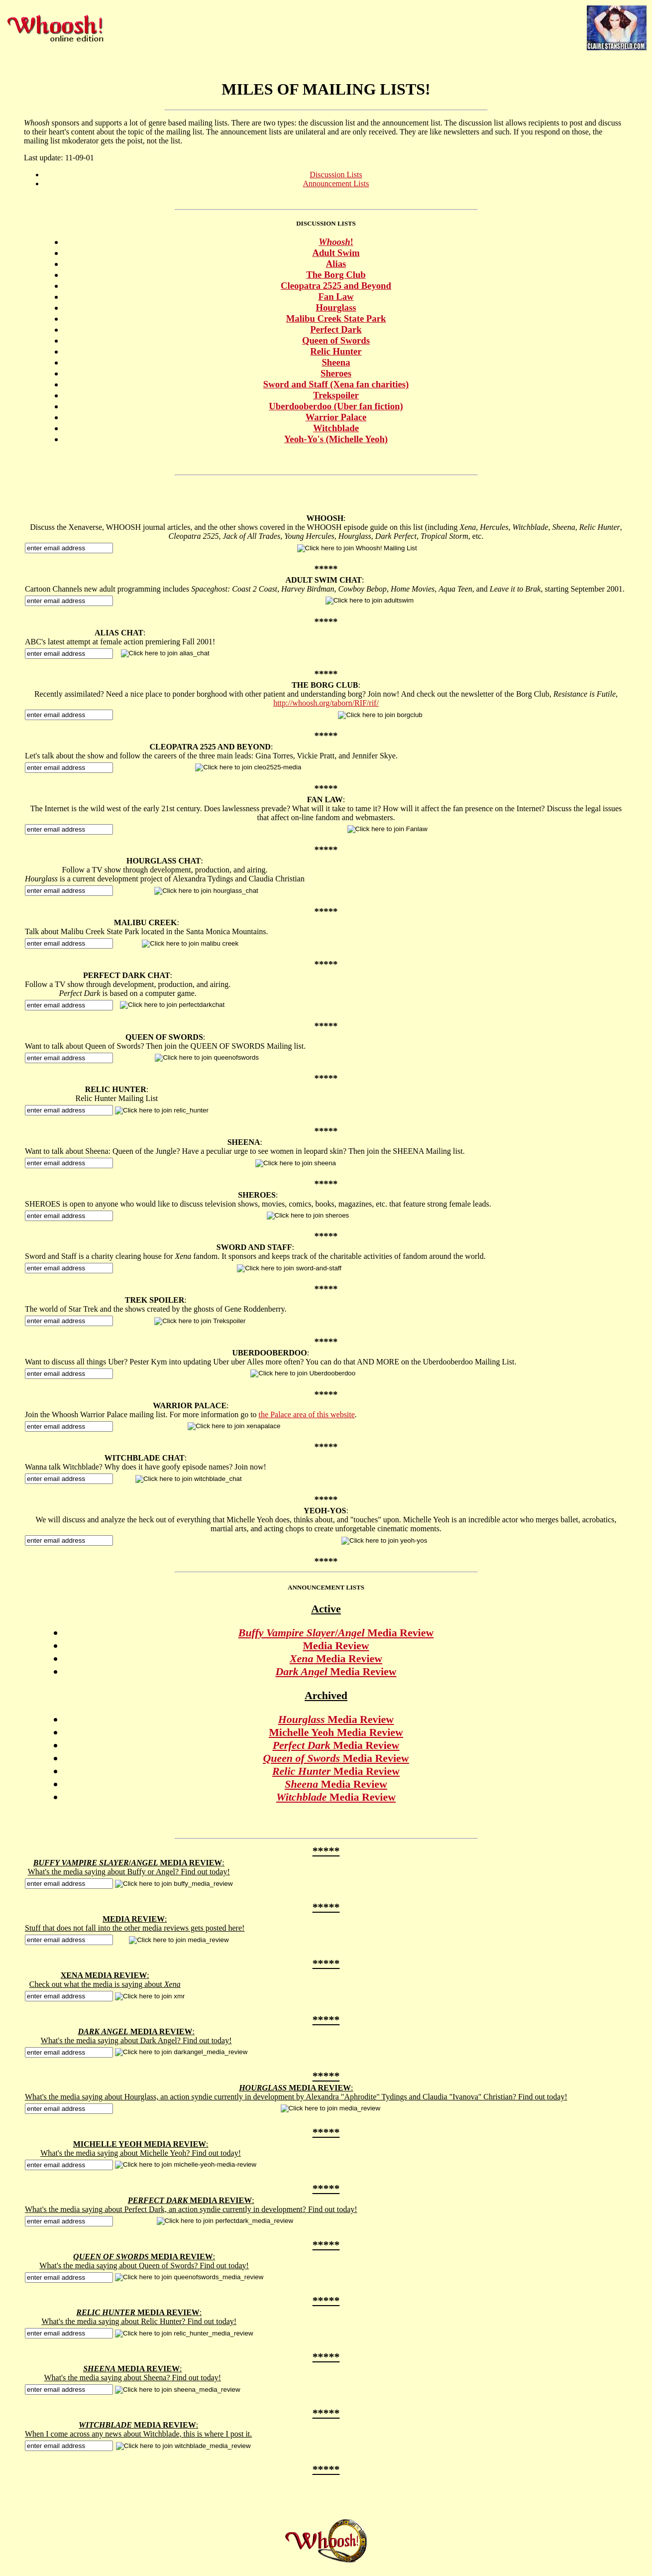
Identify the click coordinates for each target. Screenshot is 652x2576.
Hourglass (336, 307)
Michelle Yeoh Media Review (336, 1732)
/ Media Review (336, 1632)
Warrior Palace (336, 417)
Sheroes (336, 373)
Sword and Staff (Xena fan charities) (336, 384)
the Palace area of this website (307, 1414)
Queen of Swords (336, 340)
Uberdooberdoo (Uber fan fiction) (336, 406)
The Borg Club (336, 274)
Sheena (336, 362)
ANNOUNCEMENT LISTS (326, 1587)
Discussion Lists (336, 174)
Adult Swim (335, 252)
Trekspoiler (336, 395)
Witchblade (336, 428)
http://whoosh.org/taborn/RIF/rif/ (326, 703)
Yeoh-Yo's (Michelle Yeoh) (336, 439)
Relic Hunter (335, 351)
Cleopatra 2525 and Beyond (336, 285)
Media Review (336, 1645)
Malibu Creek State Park (336, 318)
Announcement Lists (336, 183)
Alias (336, 263)
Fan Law (335, 296)
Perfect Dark (335, 329)
